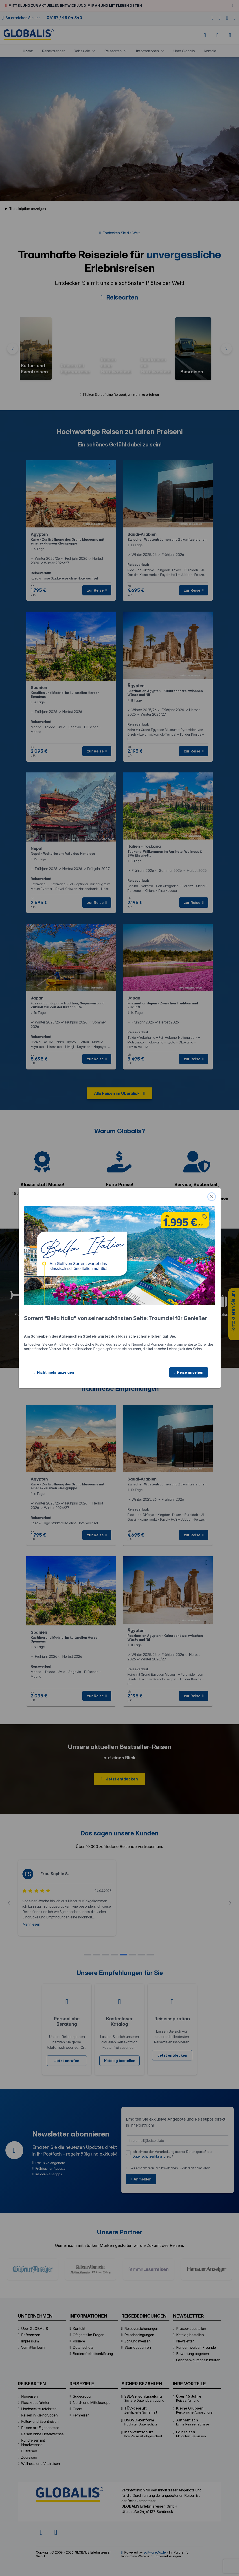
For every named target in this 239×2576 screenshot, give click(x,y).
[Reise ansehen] (188, 1372)
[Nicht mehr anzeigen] (54, 1372)
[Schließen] (211, 1196)
